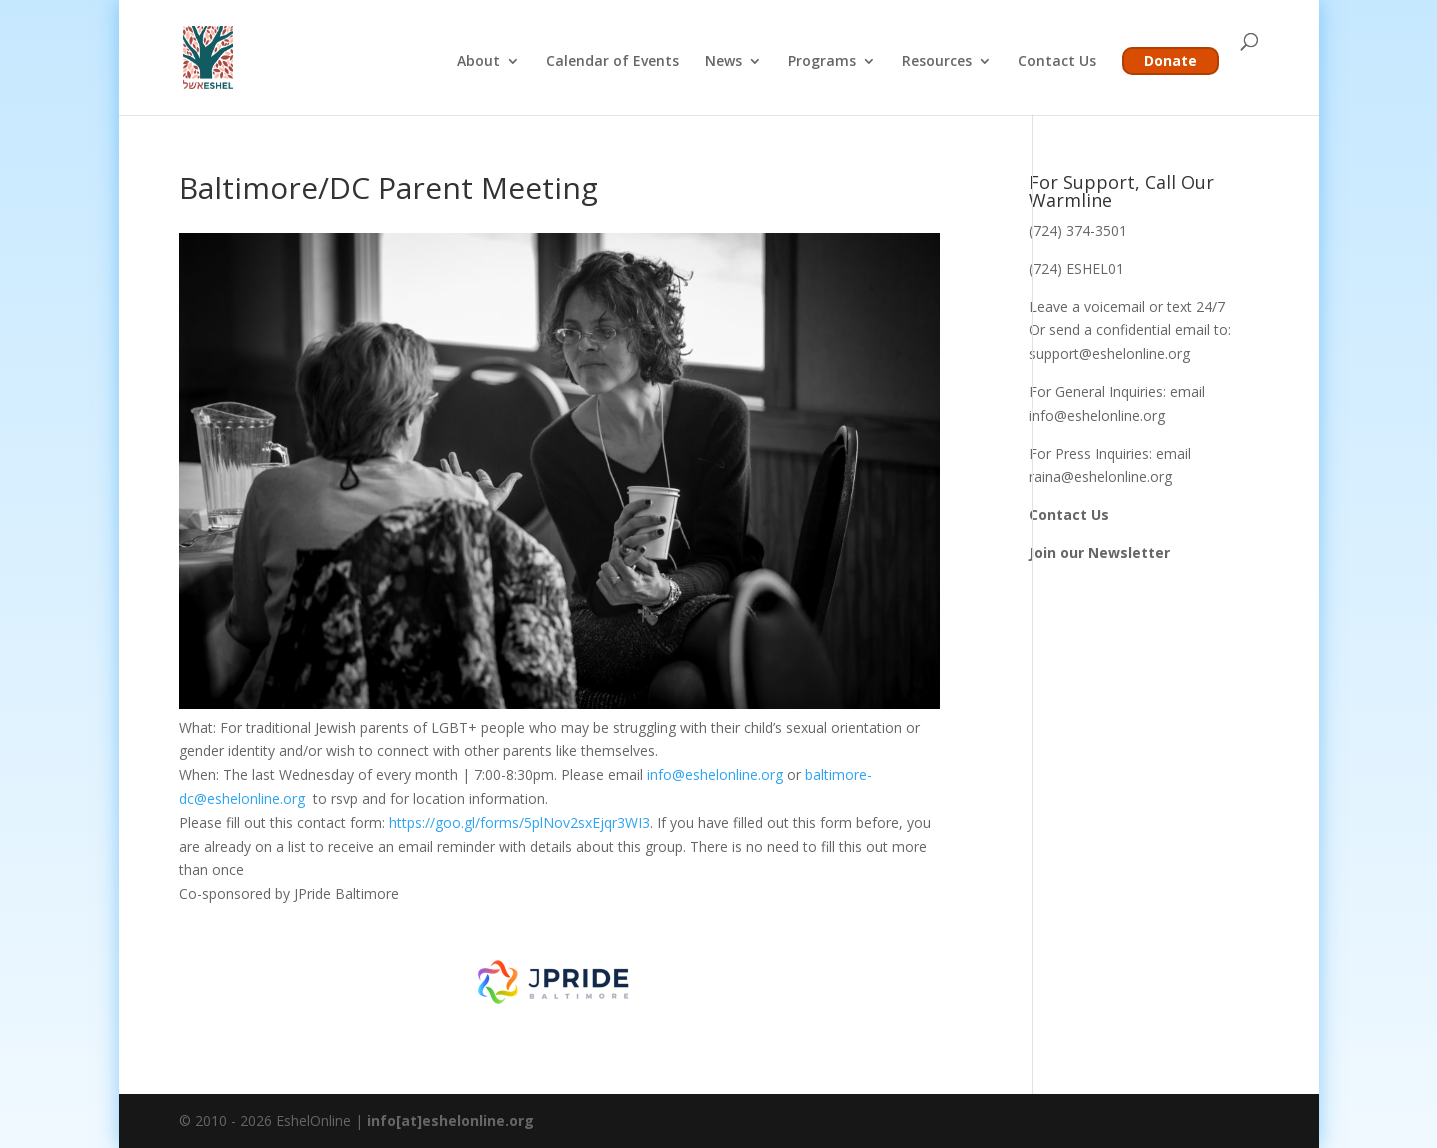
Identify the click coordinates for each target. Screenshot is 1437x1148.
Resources (937, 62)
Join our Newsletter (1099, 552)
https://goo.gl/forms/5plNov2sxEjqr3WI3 (519, 822)
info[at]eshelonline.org (450, 1120)
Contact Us (1057, 62)
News (723, 62)
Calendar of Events (612, 62)
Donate (1170, 60)
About (478, 62)
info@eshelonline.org (715, 774)
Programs (822, 62)
